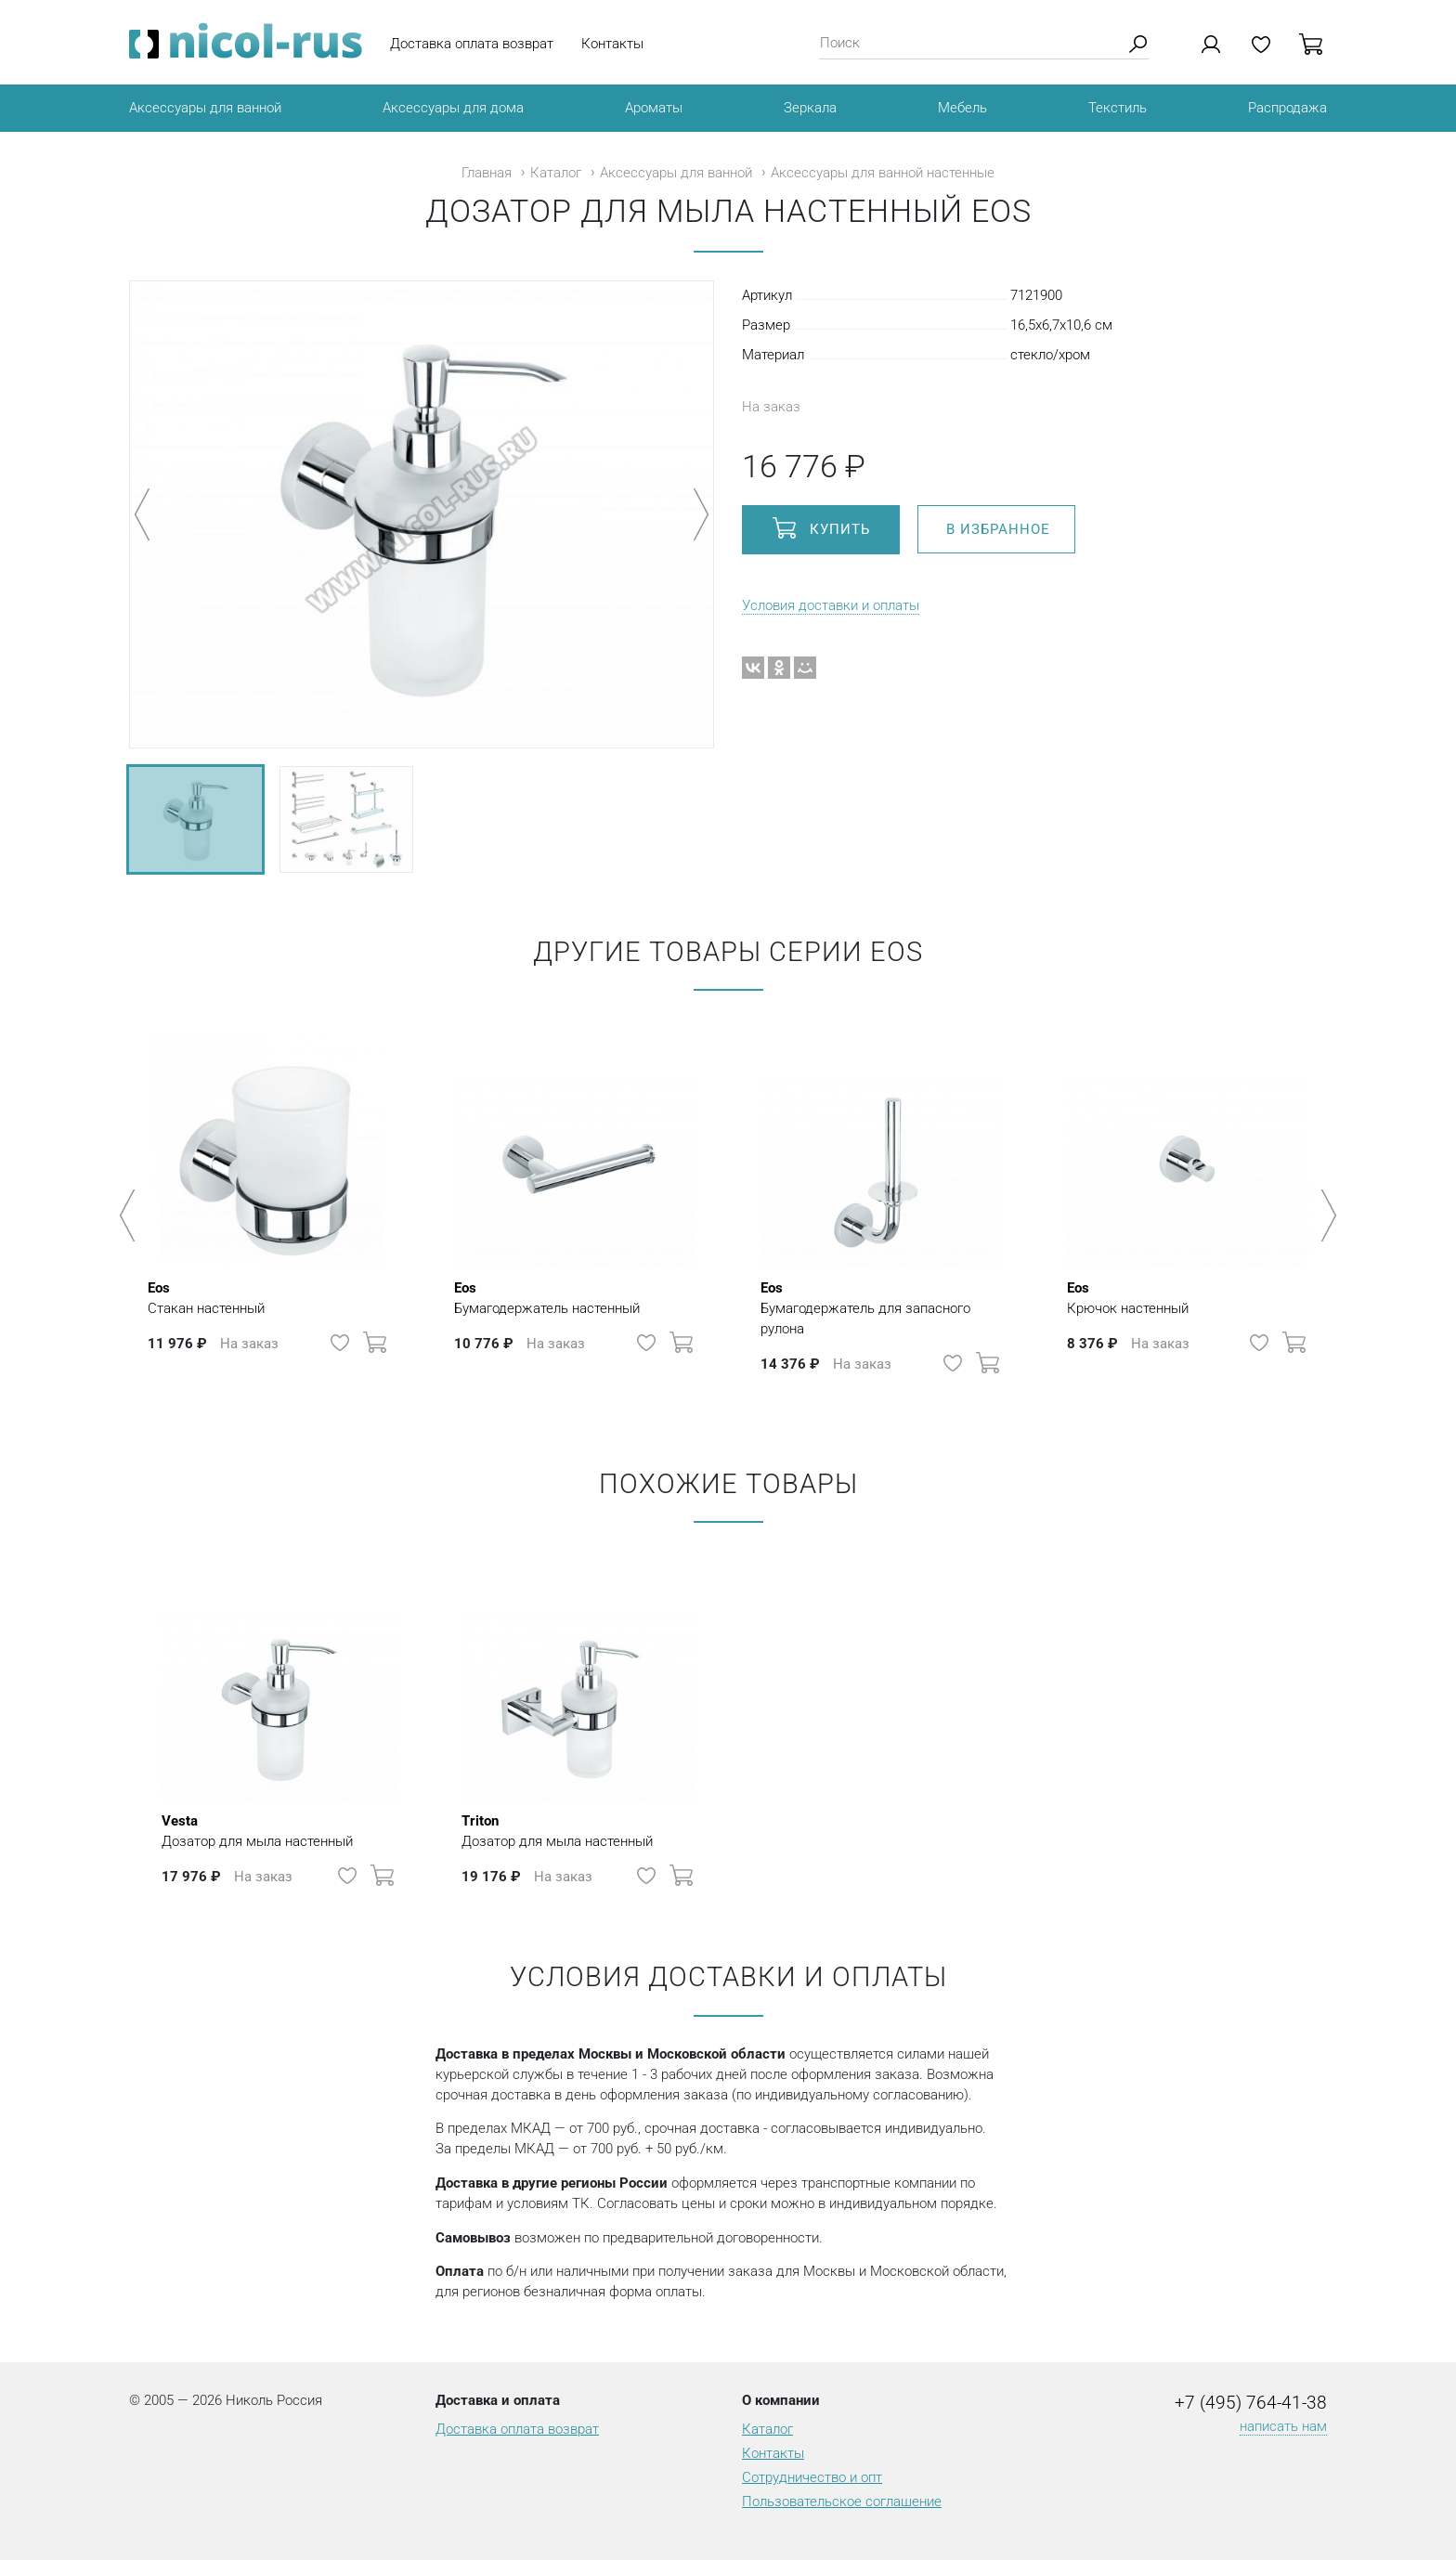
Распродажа (1287, 107)
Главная (487, 172)
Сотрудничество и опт (812, 2477)
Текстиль (1117, 107)
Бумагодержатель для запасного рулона (881, 1307)
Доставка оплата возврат (471, 43)
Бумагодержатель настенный (547, 1297)
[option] (268, 1206)
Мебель (962, 107)
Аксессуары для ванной (205, 107)
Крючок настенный (1128, 1297)
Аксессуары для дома (453, 107)
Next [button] (1325, 1215)
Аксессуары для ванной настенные (882, 172)
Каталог (555, 172)
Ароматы (653, 107)
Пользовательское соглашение (842, 2501)
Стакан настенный (206, 1297)
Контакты (612, 43)
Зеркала (810, 107)
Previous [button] (130, 1215)
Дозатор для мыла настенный (257, 1830)
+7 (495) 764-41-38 (1251, 2403)
